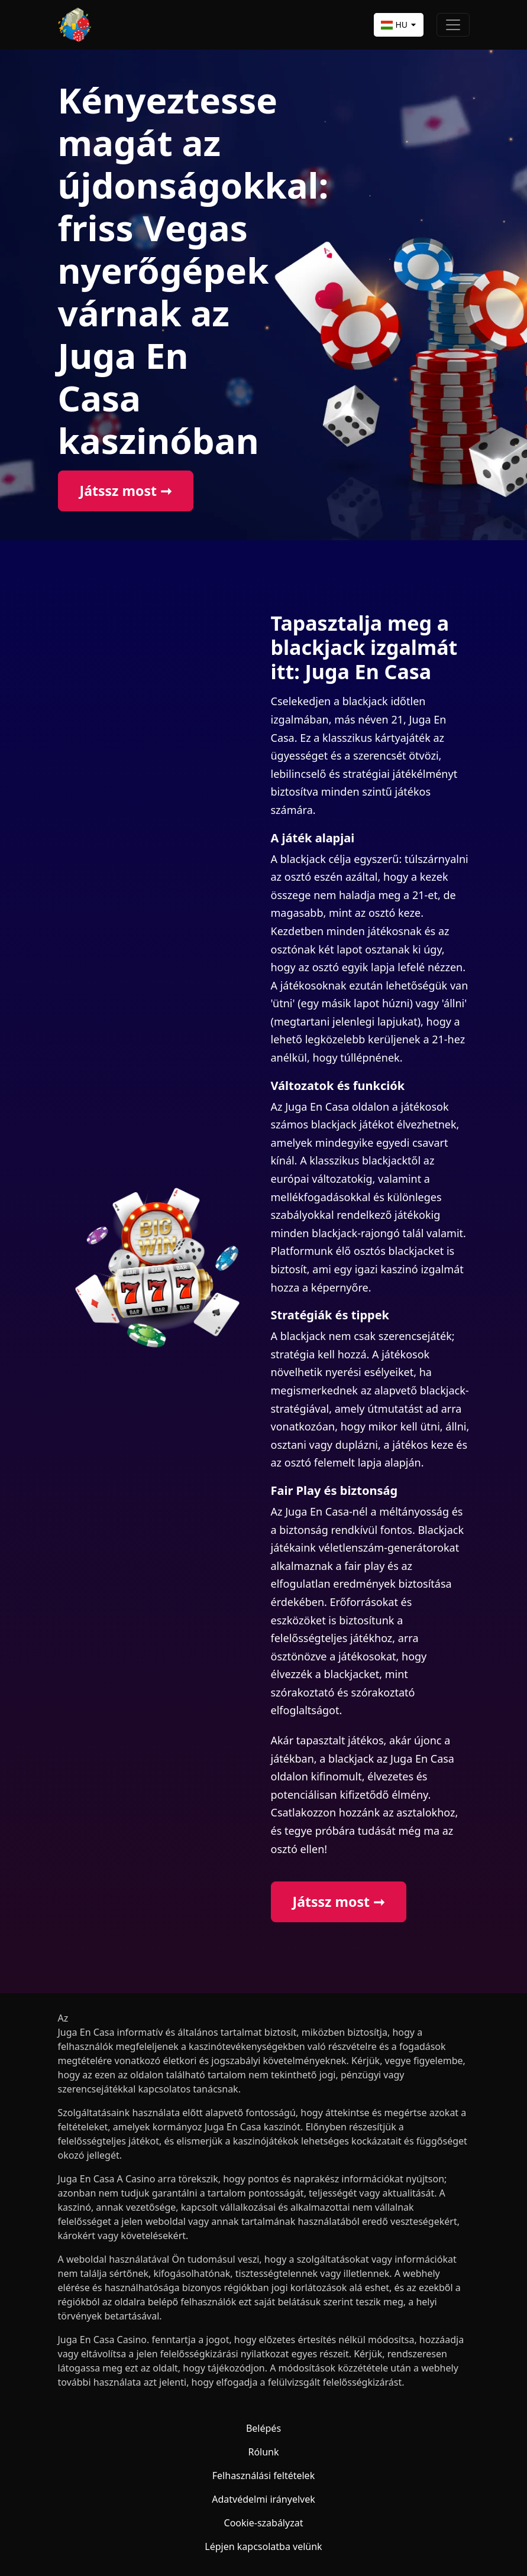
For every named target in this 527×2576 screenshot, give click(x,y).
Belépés (263, 2428)
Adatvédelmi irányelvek (263, 2499)
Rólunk (263, 2451)
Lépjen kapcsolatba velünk (263, 2546)
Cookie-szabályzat (263, 2522)
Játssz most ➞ (126, 490)
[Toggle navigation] (453, 25)
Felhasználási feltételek (263, 2475)
